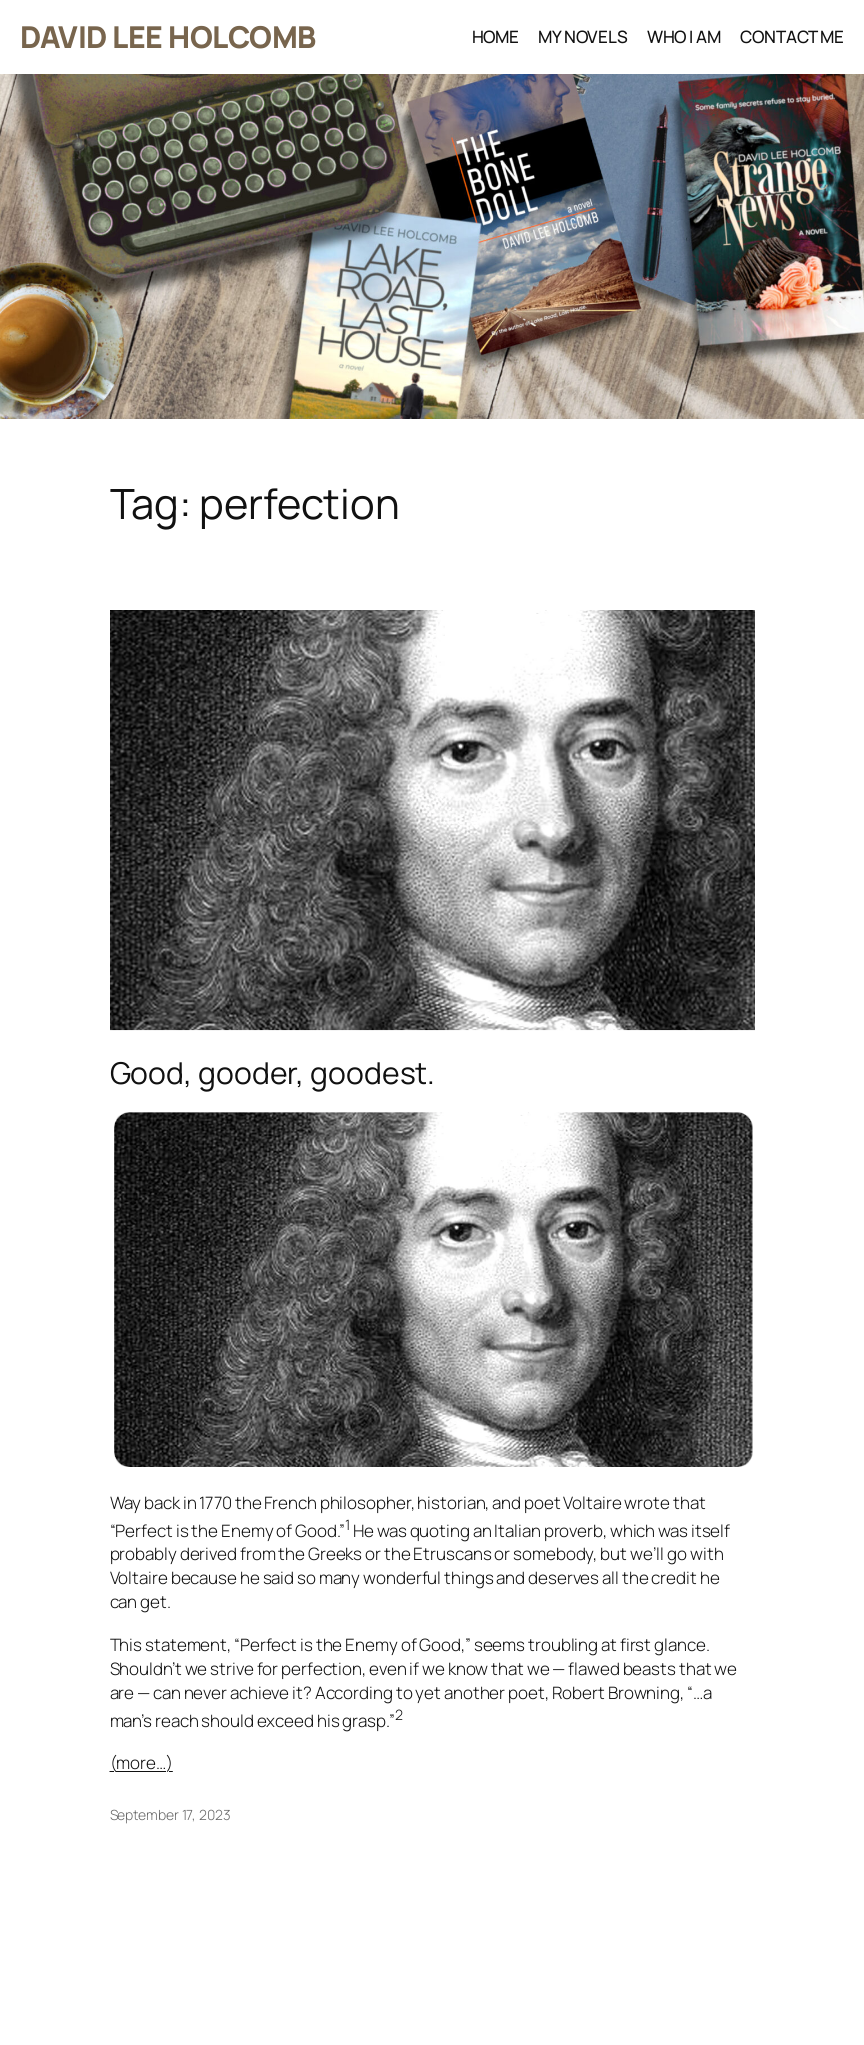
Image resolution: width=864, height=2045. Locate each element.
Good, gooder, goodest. (273, 1073)
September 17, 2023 (170, 1814)
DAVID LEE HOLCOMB (168, 36)
